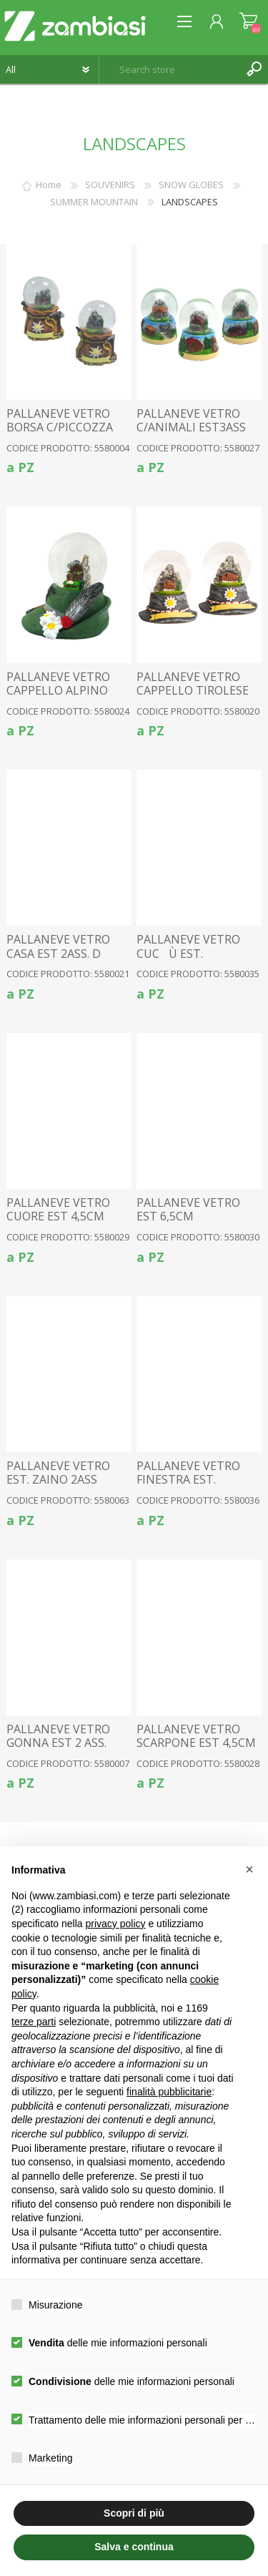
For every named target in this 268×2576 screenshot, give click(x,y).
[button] (249, 1869)
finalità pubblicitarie (169, 2091)
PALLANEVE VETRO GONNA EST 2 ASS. (58, 1736)
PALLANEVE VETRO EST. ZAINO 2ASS (58, 1473)
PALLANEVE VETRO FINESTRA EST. (188, 1473)
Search (253, 69)
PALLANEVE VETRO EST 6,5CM (188, 1209)
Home (48, 184)
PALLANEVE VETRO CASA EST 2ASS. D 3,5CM (58, 953)
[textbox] (169, 69)
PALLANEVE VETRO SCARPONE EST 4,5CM (196, 1736)
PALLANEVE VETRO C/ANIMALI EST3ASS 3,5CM (191, 428)
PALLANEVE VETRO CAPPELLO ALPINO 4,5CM (58, 691)
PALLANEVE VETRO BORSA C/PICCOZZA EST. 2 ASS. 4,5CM (59, 428)
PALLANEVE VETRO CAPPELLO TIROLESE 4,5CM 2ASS (193, 691)
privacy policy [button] (116, 1923)
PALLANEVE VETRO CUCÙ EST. (188, 946)
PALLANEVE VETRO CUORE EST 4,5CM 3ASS (58, 1217)
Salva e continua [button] (133, 2546)
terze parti (33, 2021)
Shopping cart (248, 21)
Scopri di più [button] (134, 2513)
